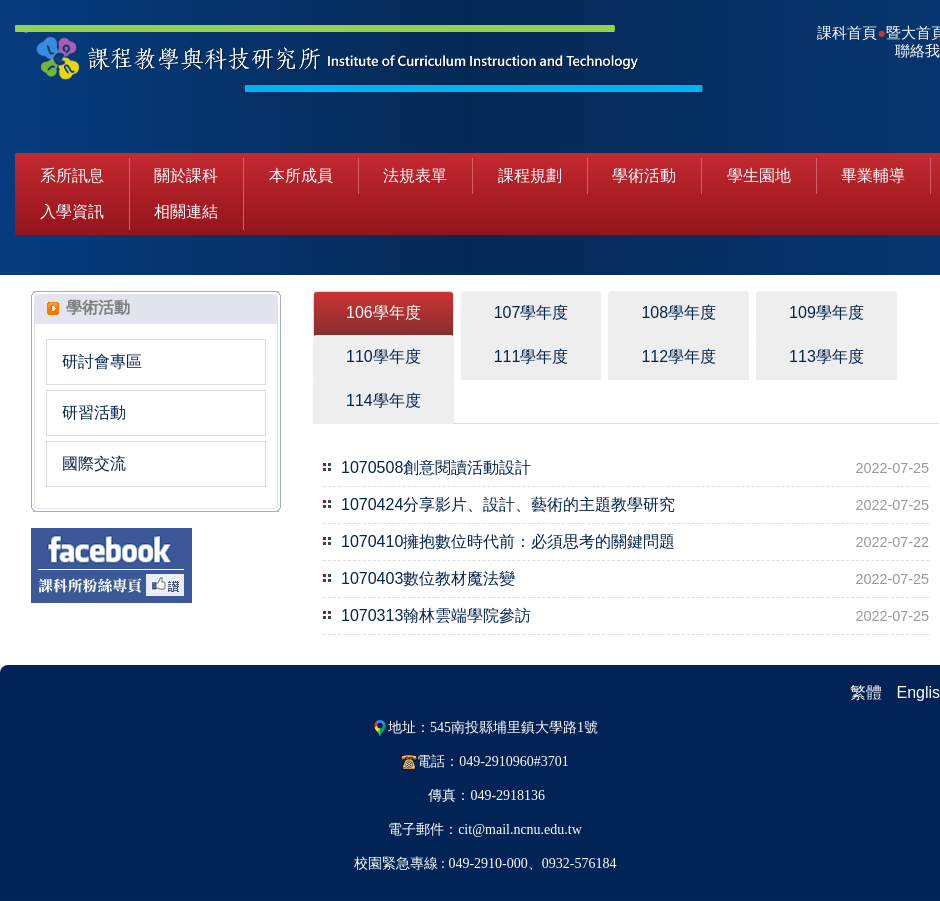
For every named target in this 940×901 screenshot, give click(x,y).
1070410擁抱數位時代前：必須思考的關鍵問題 (508, 541)
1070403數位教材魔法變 (428, 578)
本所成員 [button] (301, 175)
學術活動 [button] (644, 175)
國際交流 (94, 463)
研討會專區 (102, 361)
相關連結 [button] (186, 211)
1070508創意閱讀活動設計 (436, 467)
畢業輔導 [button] (873, 175)
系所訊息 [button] (72, 175)
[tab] (383, 313)
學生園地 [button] (759, 175)
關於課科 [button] (186, 175)
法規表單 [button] (415, 175)
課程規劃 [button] (530, 175)
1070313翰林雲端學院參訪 (436, 615)
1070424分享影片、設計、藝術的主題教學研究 (508, 504)
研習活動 (94, 412)
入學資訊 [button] (72, 211)
